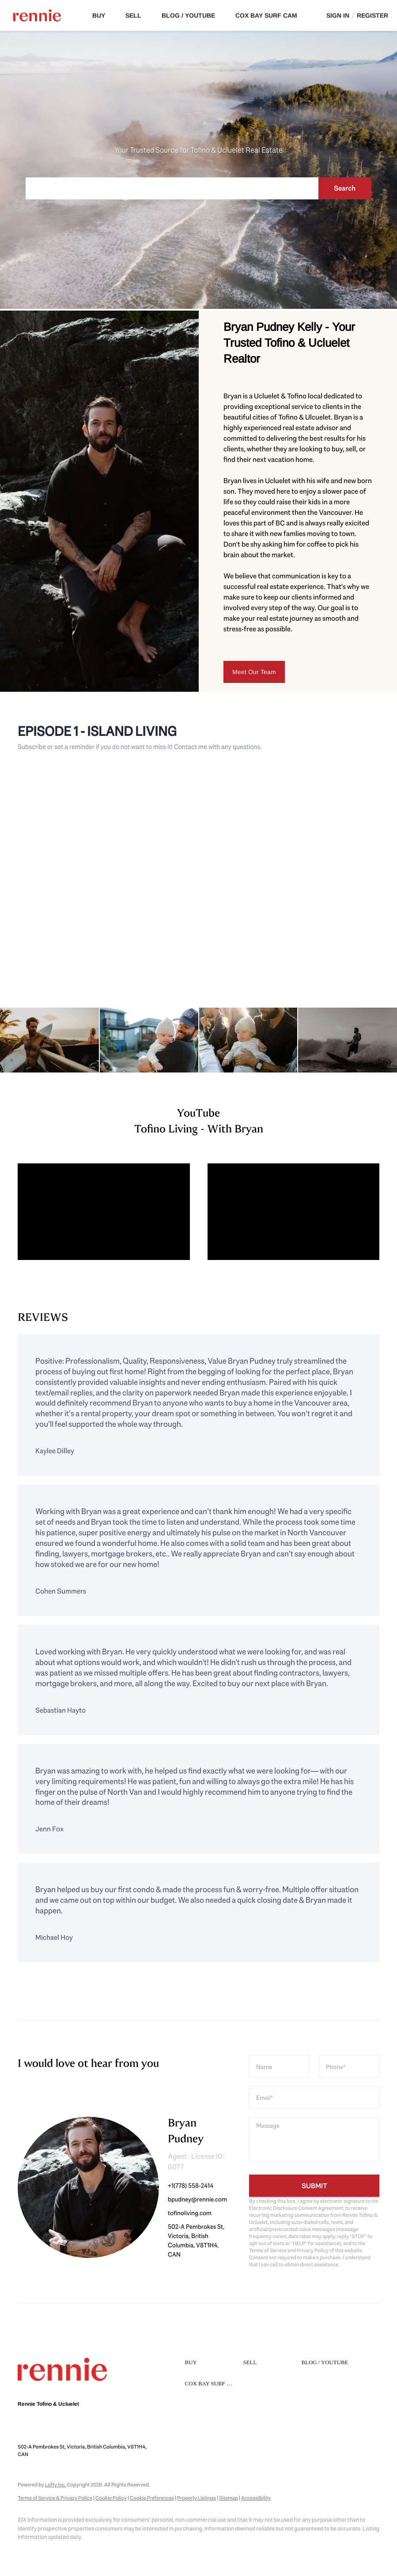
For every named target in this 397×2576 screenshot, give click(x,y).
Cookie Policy (111, 2497)
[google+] (79, 2552)
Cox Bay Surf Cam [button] (266, 15)
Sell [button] (133, 15)
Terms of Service (268, 2250)
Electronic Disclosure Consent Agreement (296, 2208)
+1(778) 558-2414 (190, 2186)
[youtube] (53, 2552)
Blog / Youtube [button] (188, 15)
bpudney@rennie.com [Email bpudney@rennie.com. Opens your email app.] (101, 2430)
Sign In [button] (337, 15)
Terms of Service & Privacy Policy (55, 2497)
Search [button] (344, 188)
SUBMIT (314, 2185)
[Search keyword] (172, 188)
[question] (314, 2139)
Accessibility (256, 2497)
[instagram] (28, 2552)
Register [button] (372, 15)
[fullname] (279, 2066)
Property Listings (196, 2497)
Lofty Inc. (55, 2484)
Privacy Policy (313, 2250)
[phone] (349, 2066)
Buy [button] (98, 15)
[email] (314, 2097)
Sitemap (228, 2497)
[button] (212, 2363)
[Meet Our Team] (254, 672)
